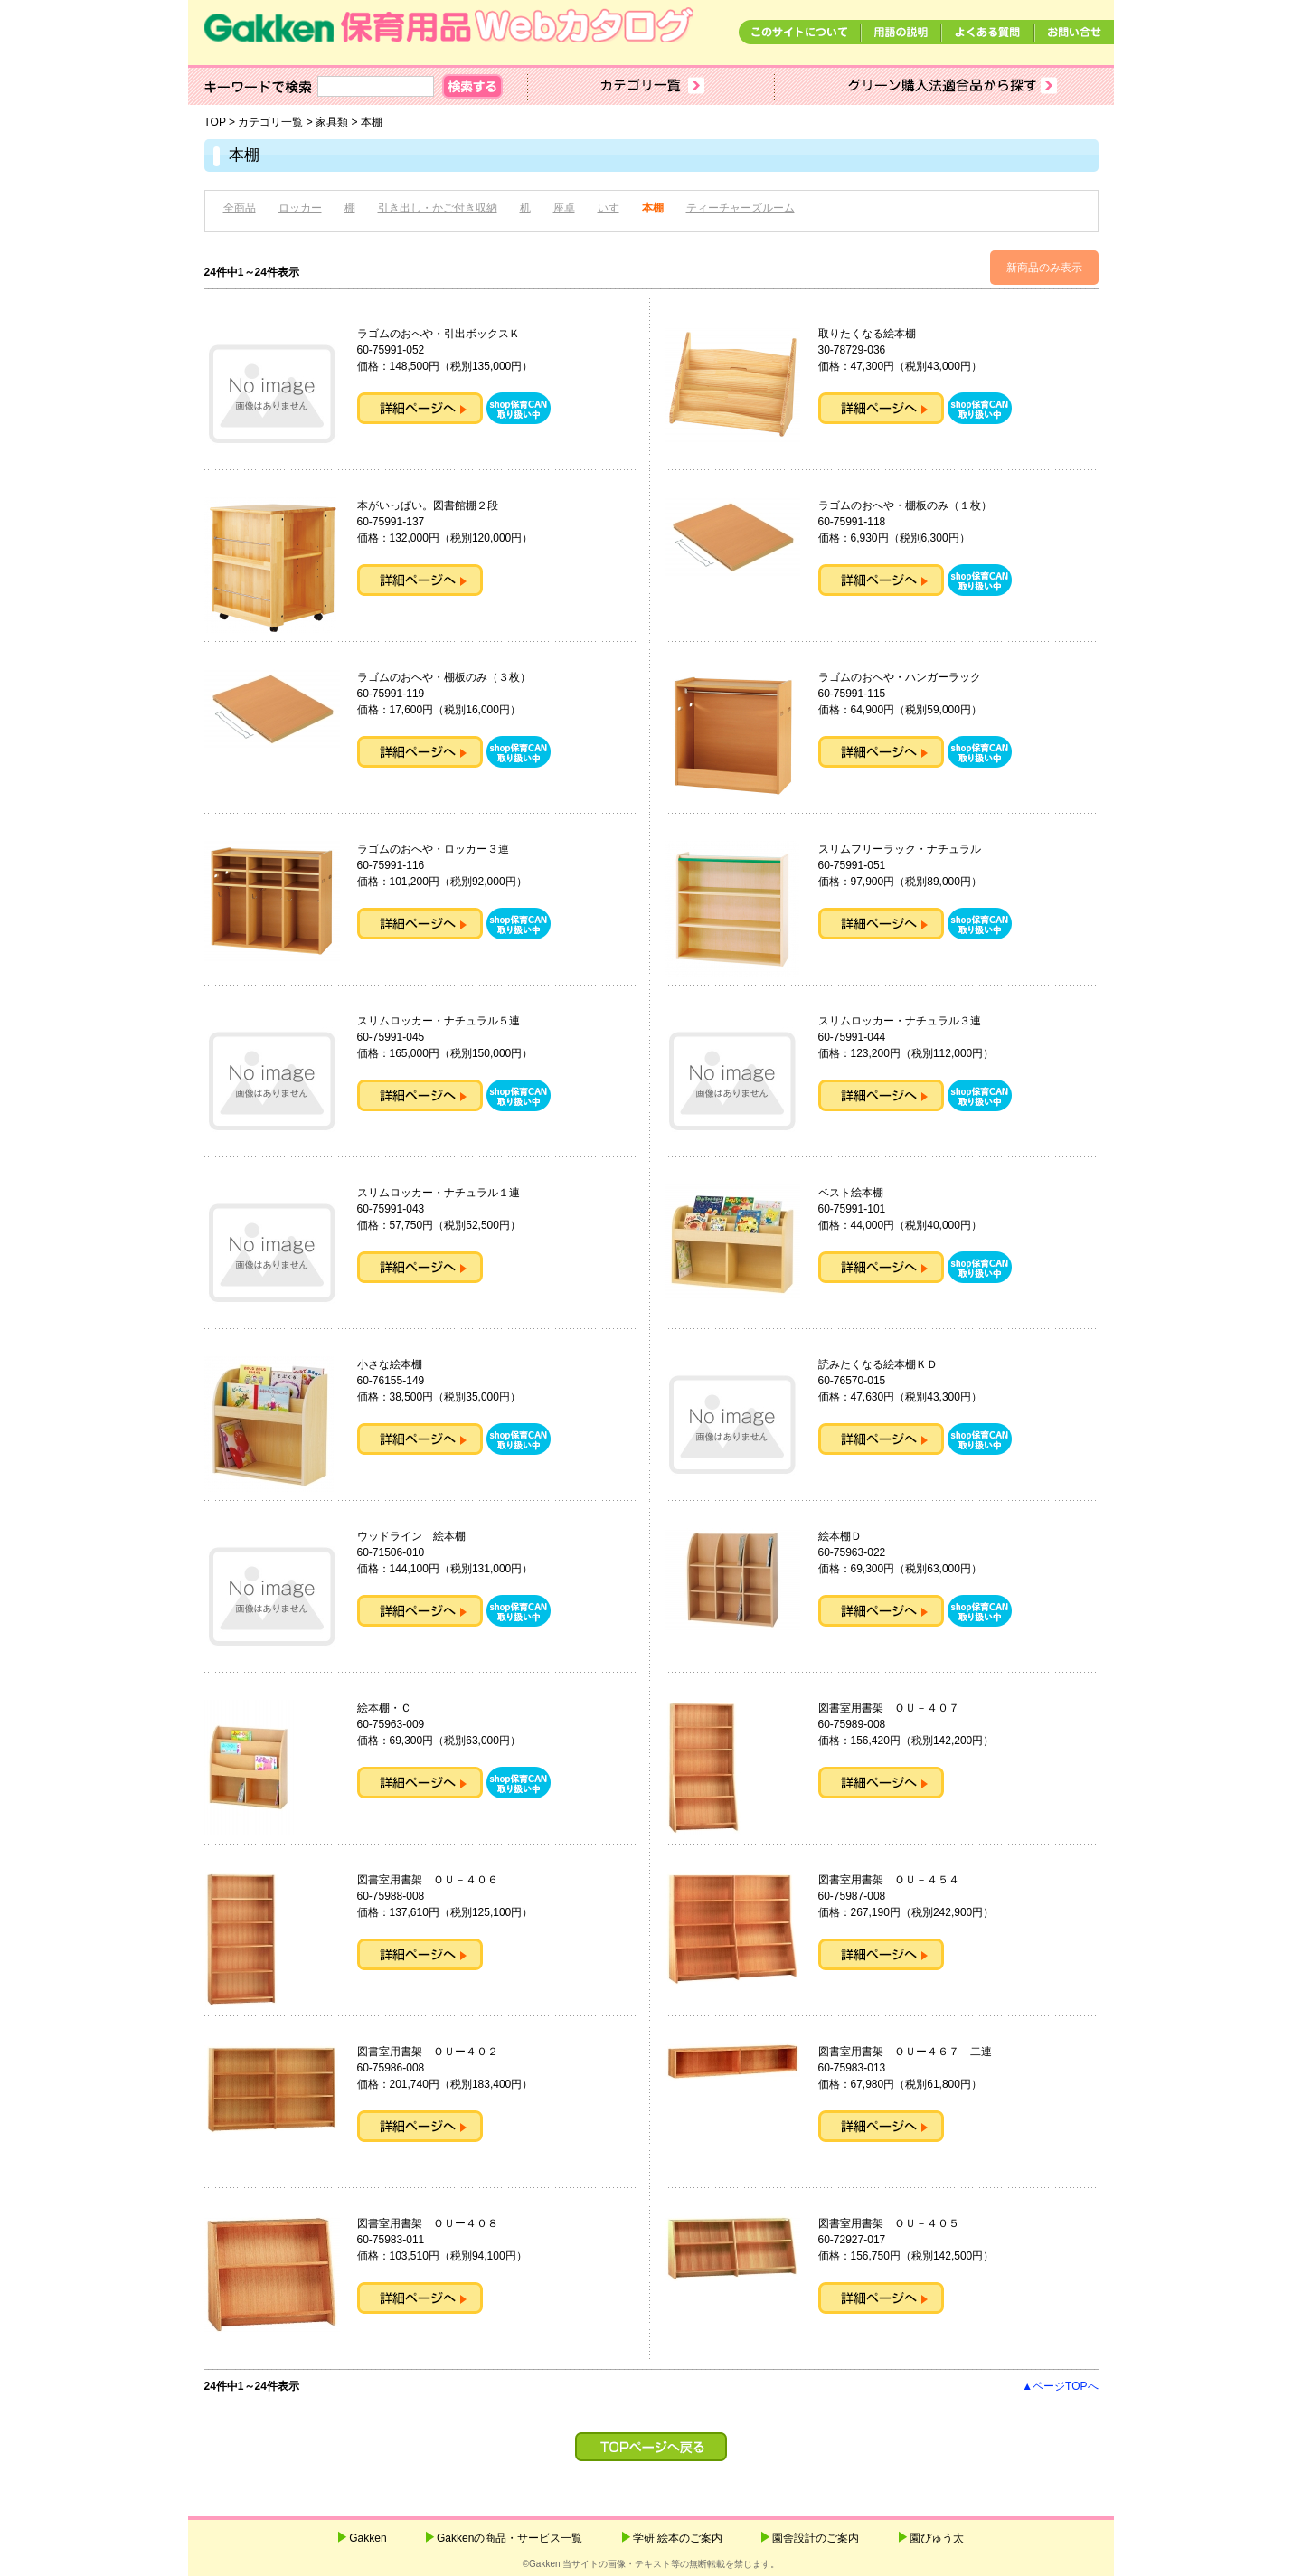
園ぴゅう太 (937, 2538)
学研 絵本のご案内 (677, 2538)
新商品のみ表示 (1044, 267)
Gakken (367, 2538)
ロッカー (300, 208)
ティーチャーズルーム (740, 208)
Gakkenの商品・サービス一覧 (509, 2538)
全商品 (239, 208)
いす (608, 208)
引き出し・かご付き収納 (437, 208)
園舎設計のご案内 (815, 2538)
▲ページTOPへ (1060, 2386)
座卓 (564, 208)
